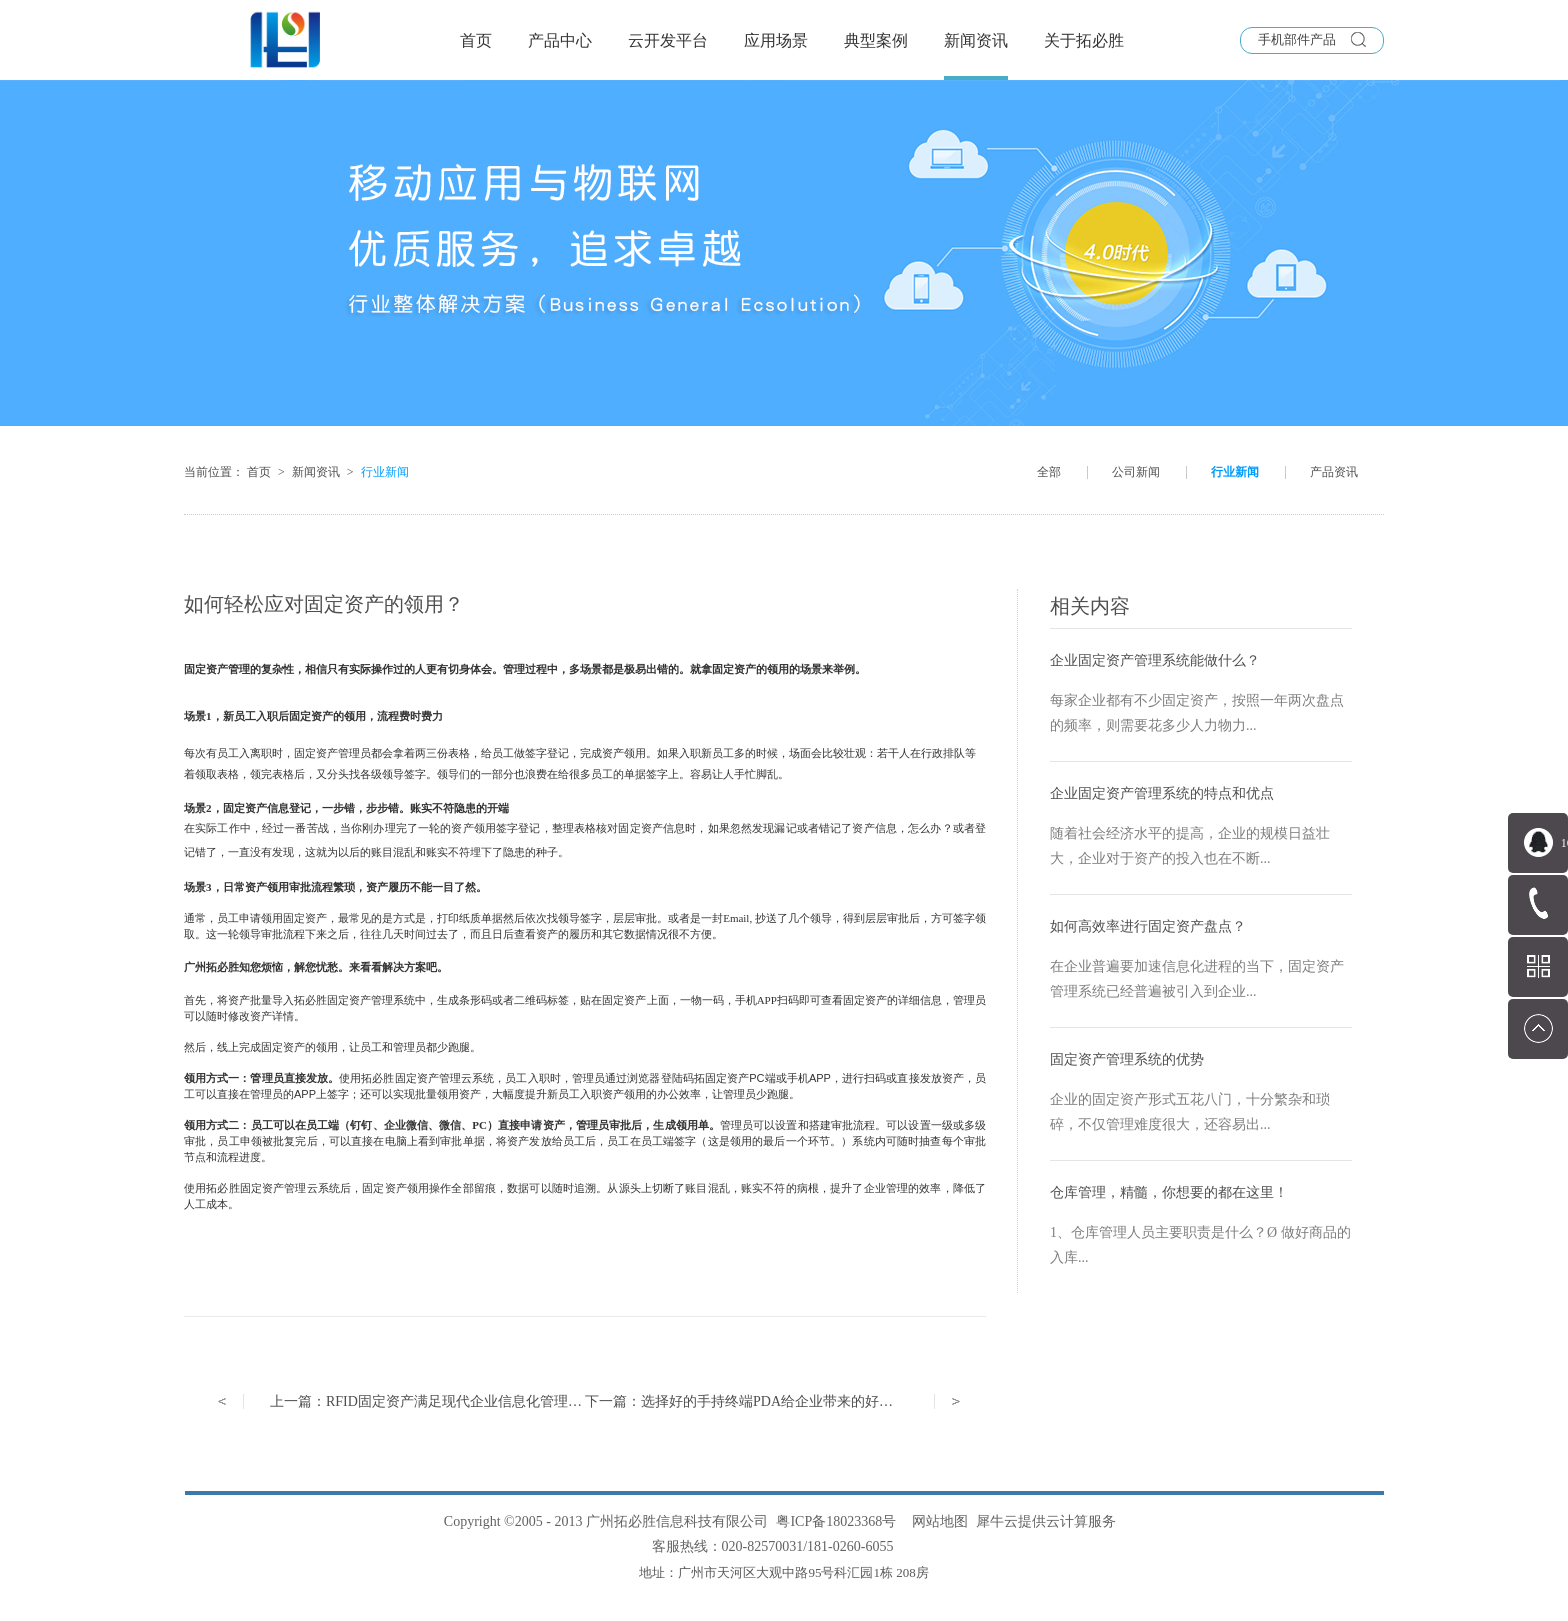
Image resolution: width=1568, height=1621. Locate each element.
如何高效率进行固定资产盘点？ (1148, 926)
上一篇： (433, 1401)
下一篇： (760, 1401)
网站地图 (936, 1521)
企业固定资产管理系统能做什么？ (1155, 660)
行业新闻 (385, 472)
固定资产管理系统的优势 (1127, 1059)
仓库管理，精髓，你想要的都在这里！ (1169, 1192)
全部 (1049, 472)
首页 (476, 40)
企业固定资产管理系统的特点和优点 (1162, 793)
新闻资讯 (316, 472)
